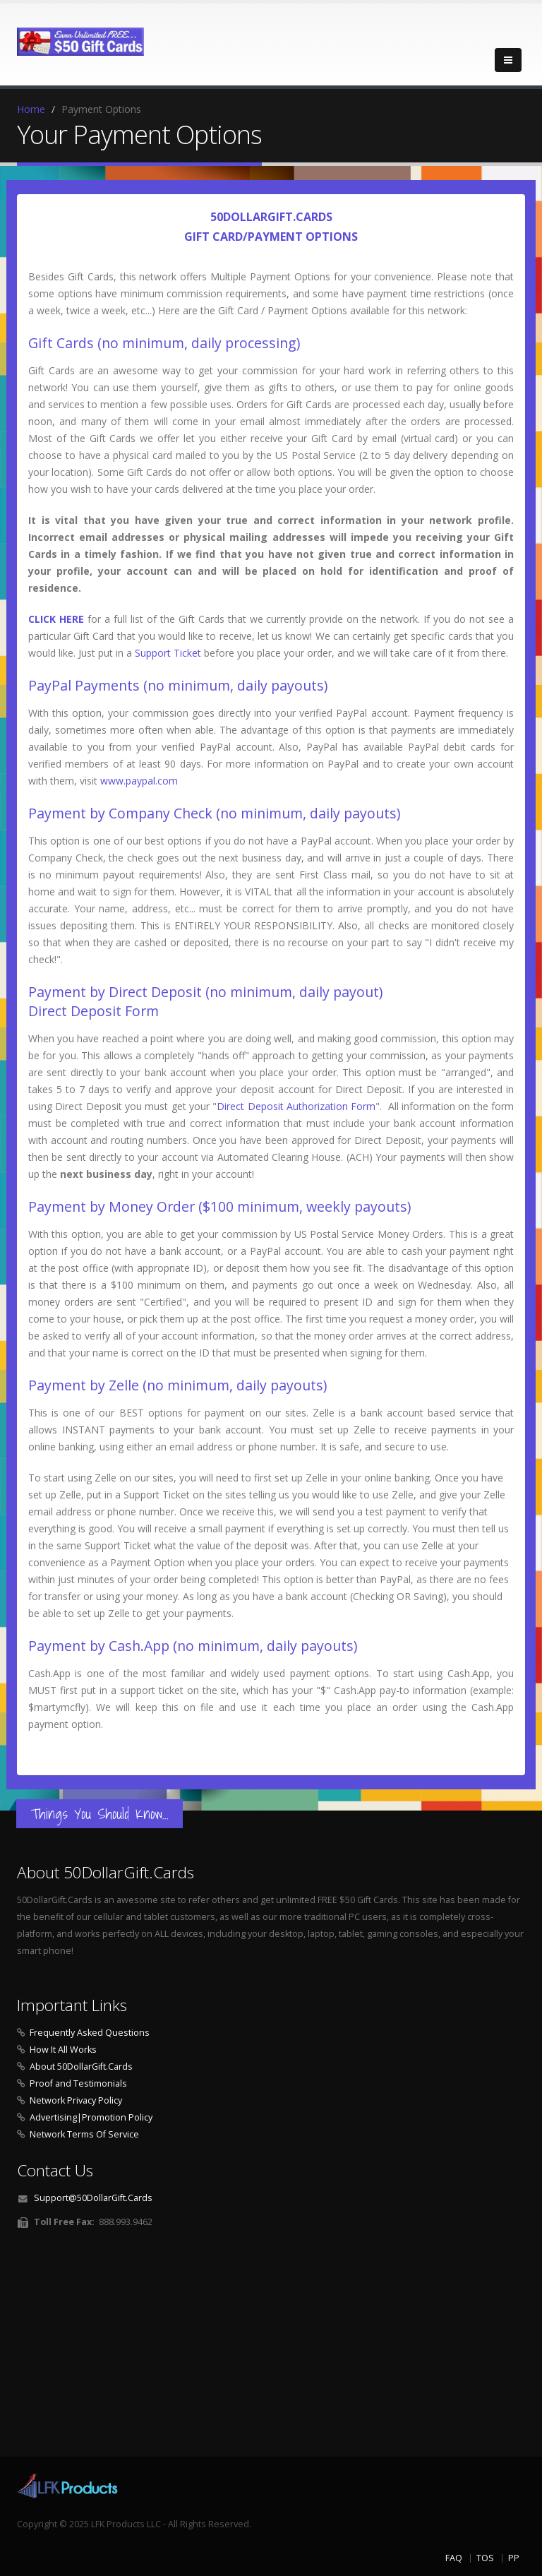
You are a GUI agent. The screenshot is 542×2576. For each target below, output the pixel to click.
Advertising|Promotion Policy (91, 2117)
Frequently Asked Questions (90, 2033)
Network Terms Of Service (84, 2134)
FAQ (453, 2558)
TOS (485, 2558)
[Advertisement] (271, 2347)
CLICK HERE (56, 619)
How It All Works (63, 2050)
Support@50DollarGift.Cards (93, 2198)
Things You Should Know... (99, 1813)
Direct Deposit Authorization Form (296, 1106)
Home (31, 109)
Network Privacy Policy (76, 2100)
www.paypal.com (139, 780)
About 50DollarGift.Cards (81, 2067)
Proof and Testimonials (78, 2083)
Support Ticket (168, 653)
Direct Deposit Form (93, 1010)
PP (513, 2558)
